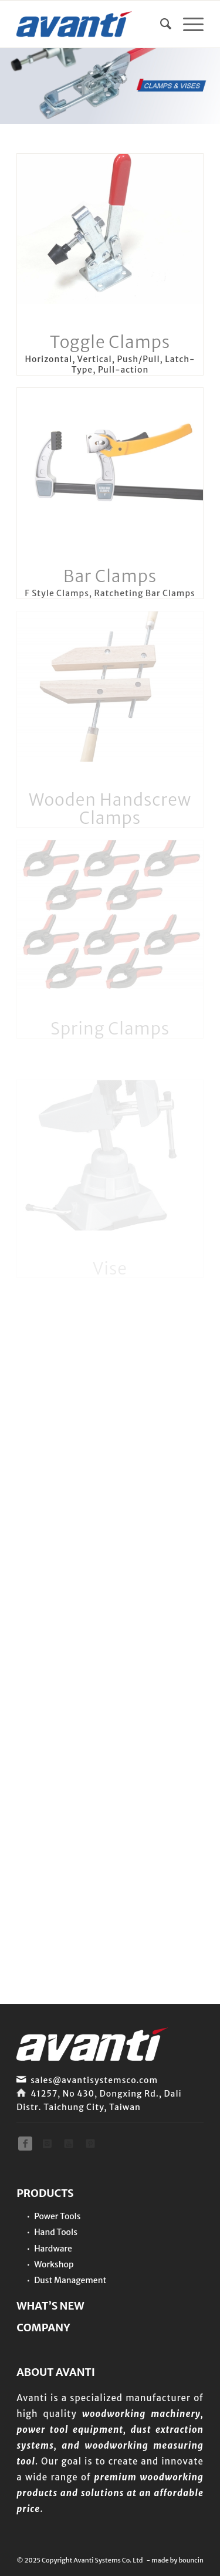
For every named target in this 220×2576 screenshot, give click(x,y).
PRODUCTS (44, 2193)
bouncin (190, 2560)
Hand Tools (55, 2232)
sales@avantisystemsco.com (94, 2080)
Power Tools (57, 2216)
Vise (110, 1268)
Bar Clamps (110, 576)
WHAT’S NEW (50, 2306)
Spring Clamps (110, 1028)
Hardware (53, 2248)
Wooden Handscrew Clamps (110, 809)
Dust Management (70, 2280)
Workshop (53, 2264)
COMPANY (43, 2327)
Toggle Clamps (110, 342)
